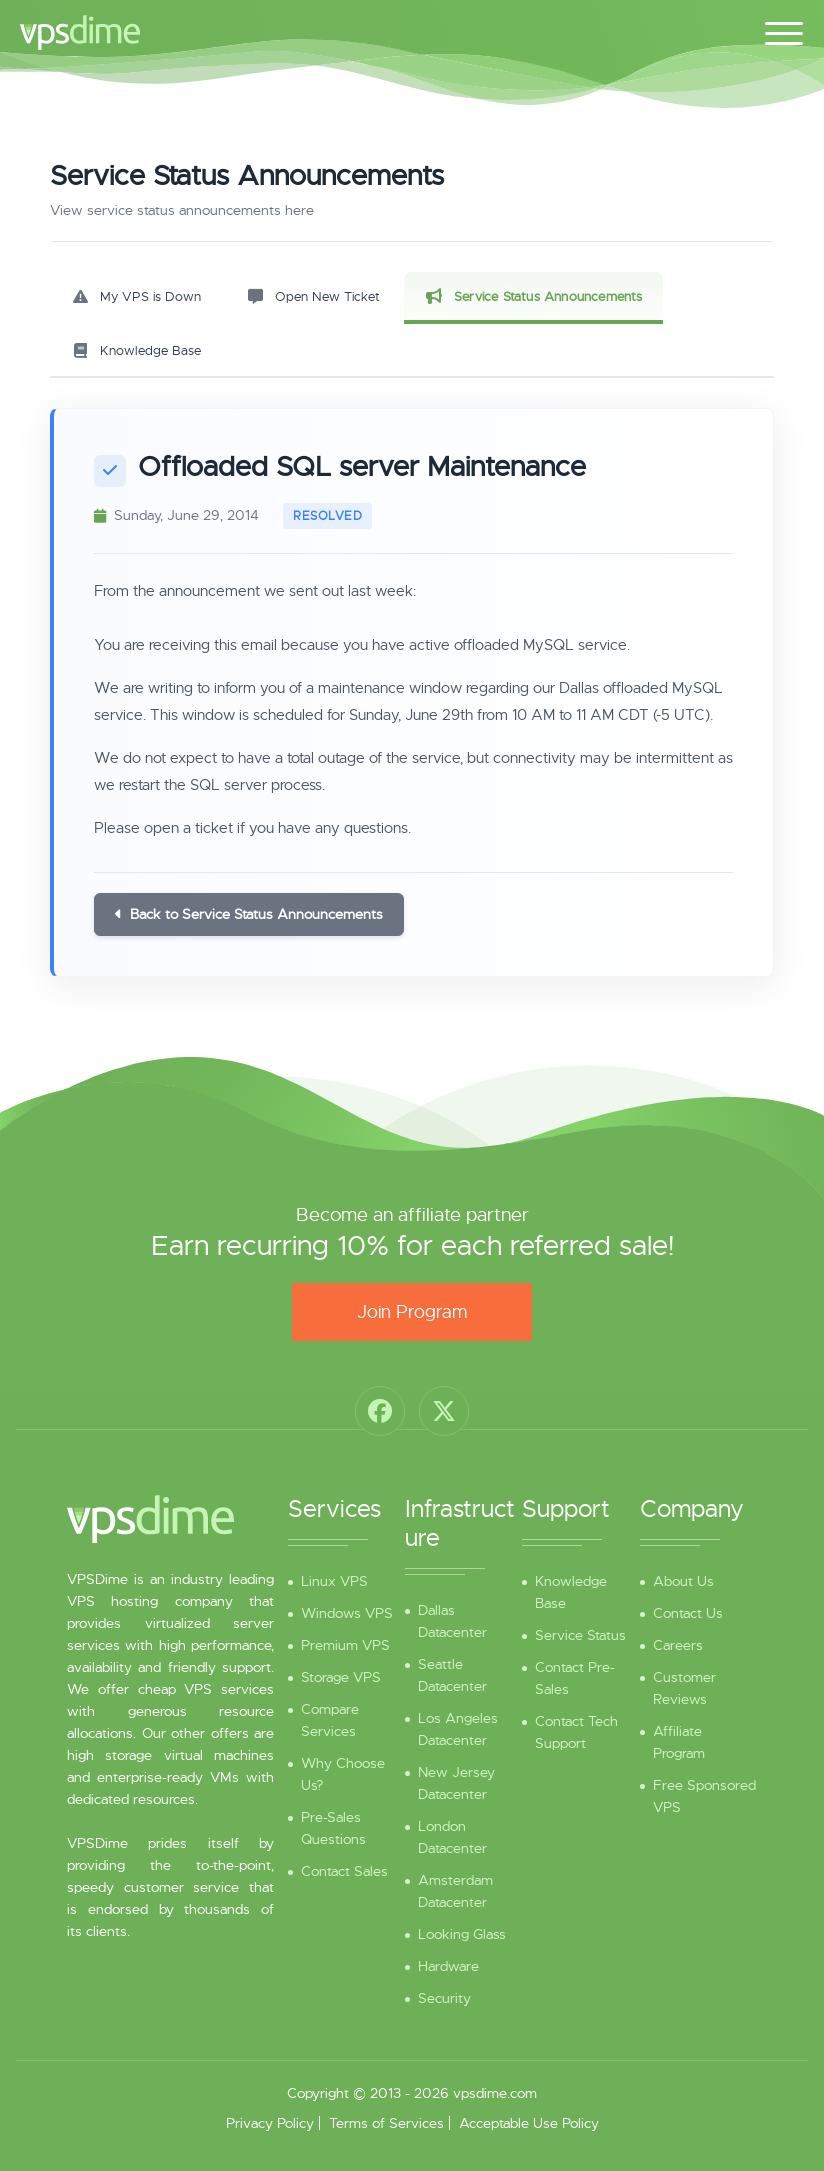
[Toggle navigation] (784, 30)
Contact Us (688, 1613)
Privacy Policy (270, 2123)
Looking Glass (462, 1934)
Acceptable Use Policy (529, 2123)
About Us (683, 1581)
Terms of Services (386, 2123)
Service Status (580, 1635)
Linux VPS (334, 1581)
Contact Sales (344, 1871)
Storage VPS (341, 1677)
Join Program (412, 1312)
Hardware (448, 1966)
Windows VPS (347, 1613)
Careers (678, 1645)
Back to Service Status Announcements (249, 914)
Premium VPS (345, 1645)
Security (444, 1998)
